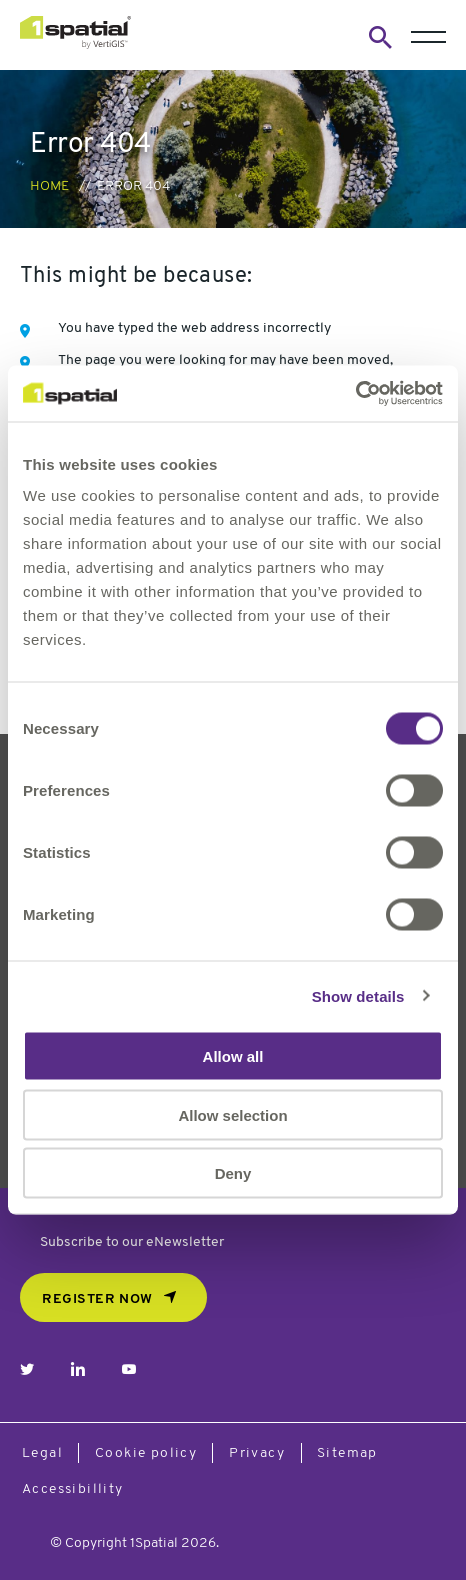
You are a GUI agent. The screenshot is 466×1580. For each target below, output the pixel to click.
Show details (358, 995)
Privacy (257, 1453)
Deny (233, 1173)
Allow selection (232, 1114)
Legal (42, 1453)
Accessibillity (73, 1489)
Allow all (233, 1056)
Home (49, 186)
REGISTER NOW (97, 1299)
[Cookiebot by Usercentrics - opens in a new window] (355, 394)
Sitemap (347, 1453)
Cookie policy (146, 1453)
